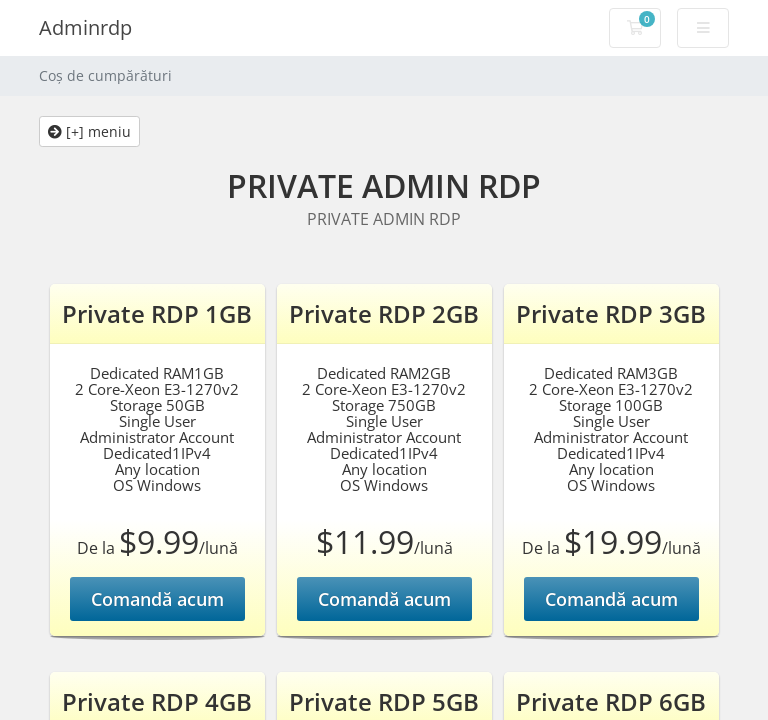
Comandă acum (157, 599)
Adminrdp (85, 27)
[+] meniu (89, 131)
